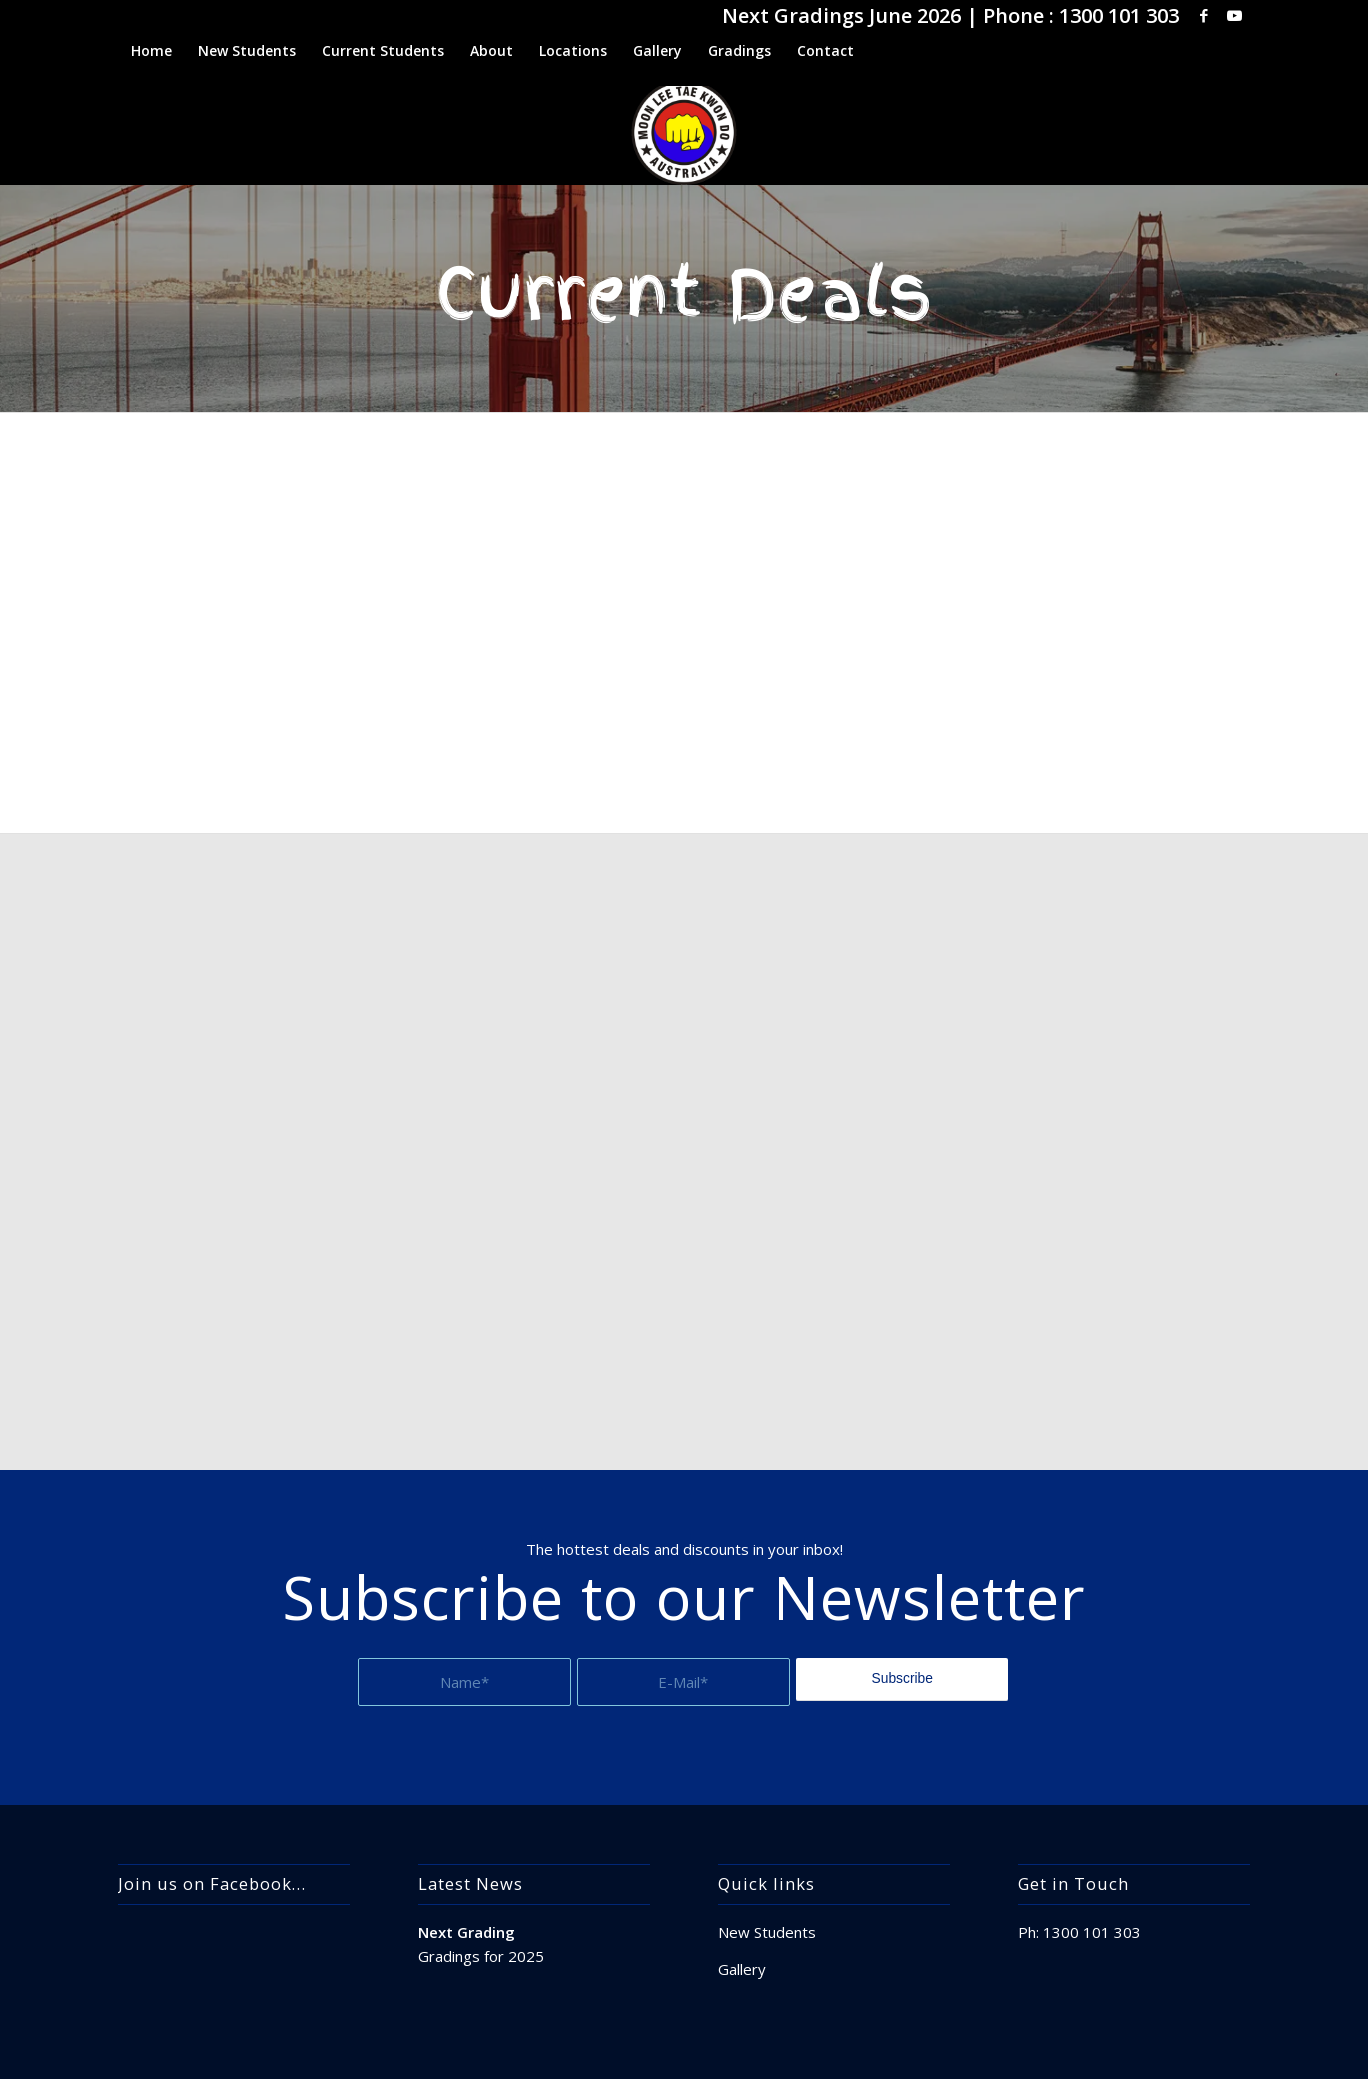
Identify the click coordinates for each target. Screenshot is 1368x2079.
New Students (767, 1932)
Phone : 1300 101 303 (1081, 15)
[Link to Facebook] (1204, 15)
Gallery (742, 1969)
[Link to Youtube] (1235, 15)
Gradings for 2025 (481, 1956)
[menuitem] (151, 51)
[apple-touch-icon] (684, 132)
